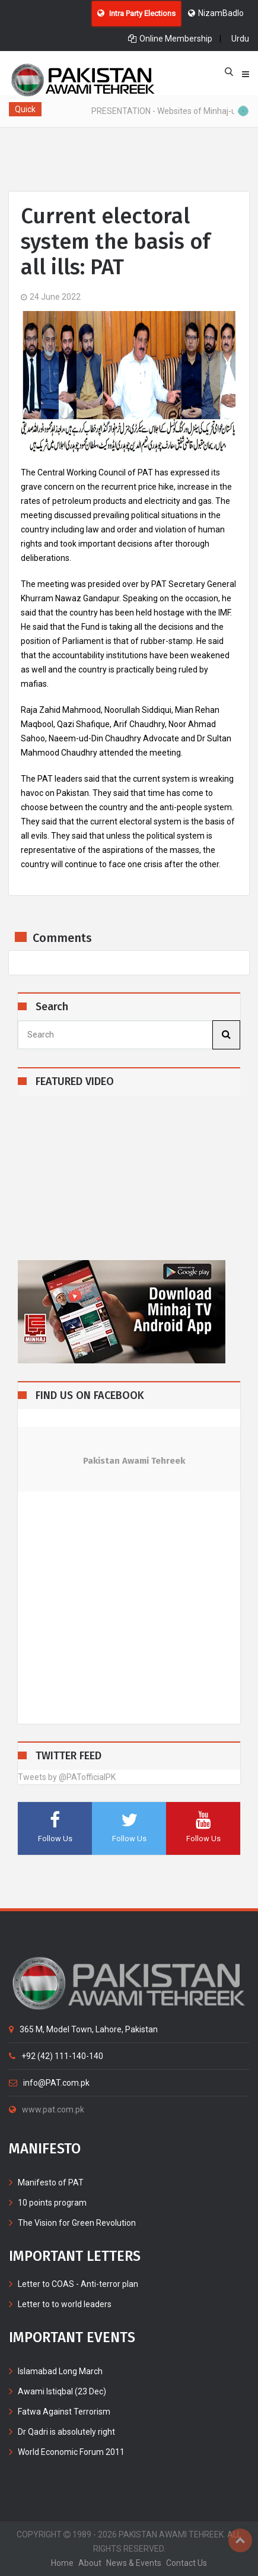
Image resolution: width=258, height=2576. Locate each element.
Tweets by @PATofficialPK (67, 1777)
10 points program (52, 2202)
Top (240, 2540)
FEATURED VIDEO (75, 1082)
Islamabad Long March (60, 2371)
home (62, 2563)
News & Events (133, 2563)
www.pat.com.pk (46, 2109)
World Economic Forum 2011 (71, 2452)
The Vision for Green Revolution (77, 2223)
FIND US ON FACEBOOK (90, 1395)
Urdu (240, 38)
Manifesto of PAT (51, 2182)
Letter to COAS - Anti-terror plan (78, 2284)
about (89, 2563)
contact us (186, 2563)
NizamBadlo (216, 13)
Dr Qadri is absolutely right (66, 2432)
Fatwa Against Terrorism (64, 2411)
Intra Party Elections (136, 13)
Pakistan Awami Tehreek (134, 1460)
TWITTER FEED (68, 1756)
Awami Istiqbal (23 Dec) (62, 2391)
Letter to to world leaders (65, 2304)
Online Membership (170, 38)
